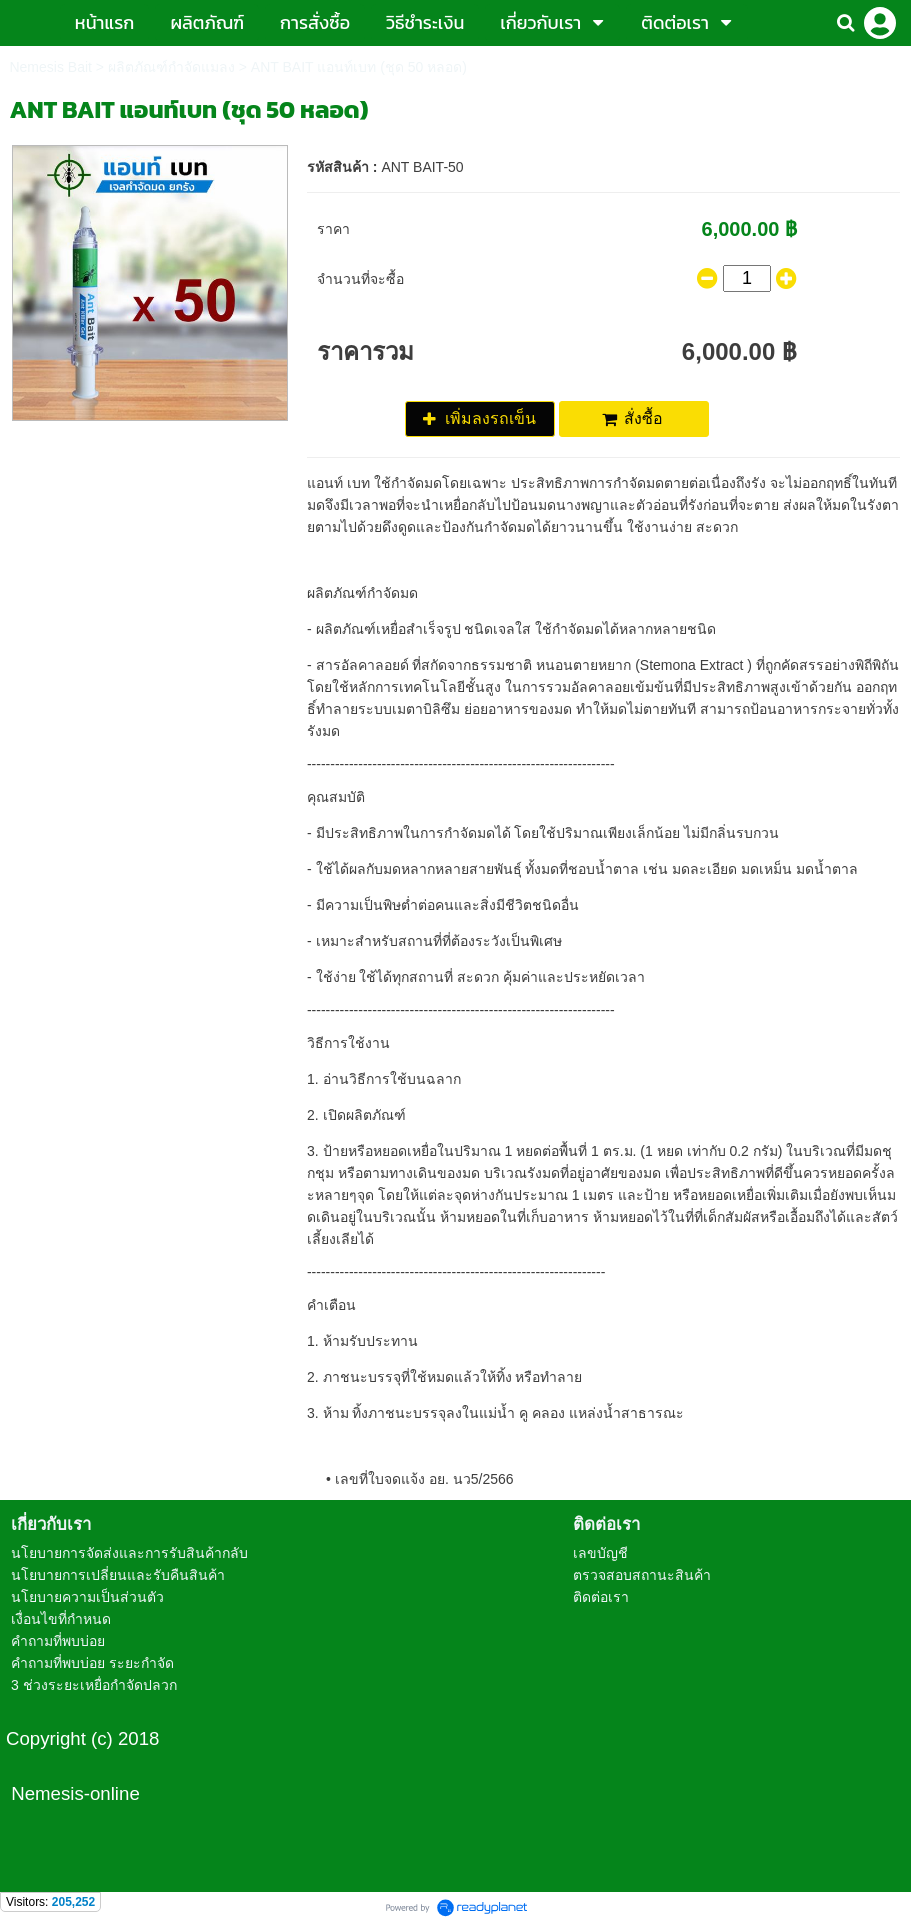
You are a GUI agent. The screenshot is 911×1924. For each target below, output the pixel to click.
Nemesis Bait (50, 67)
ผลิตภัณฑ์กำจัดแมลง (171, 67)
